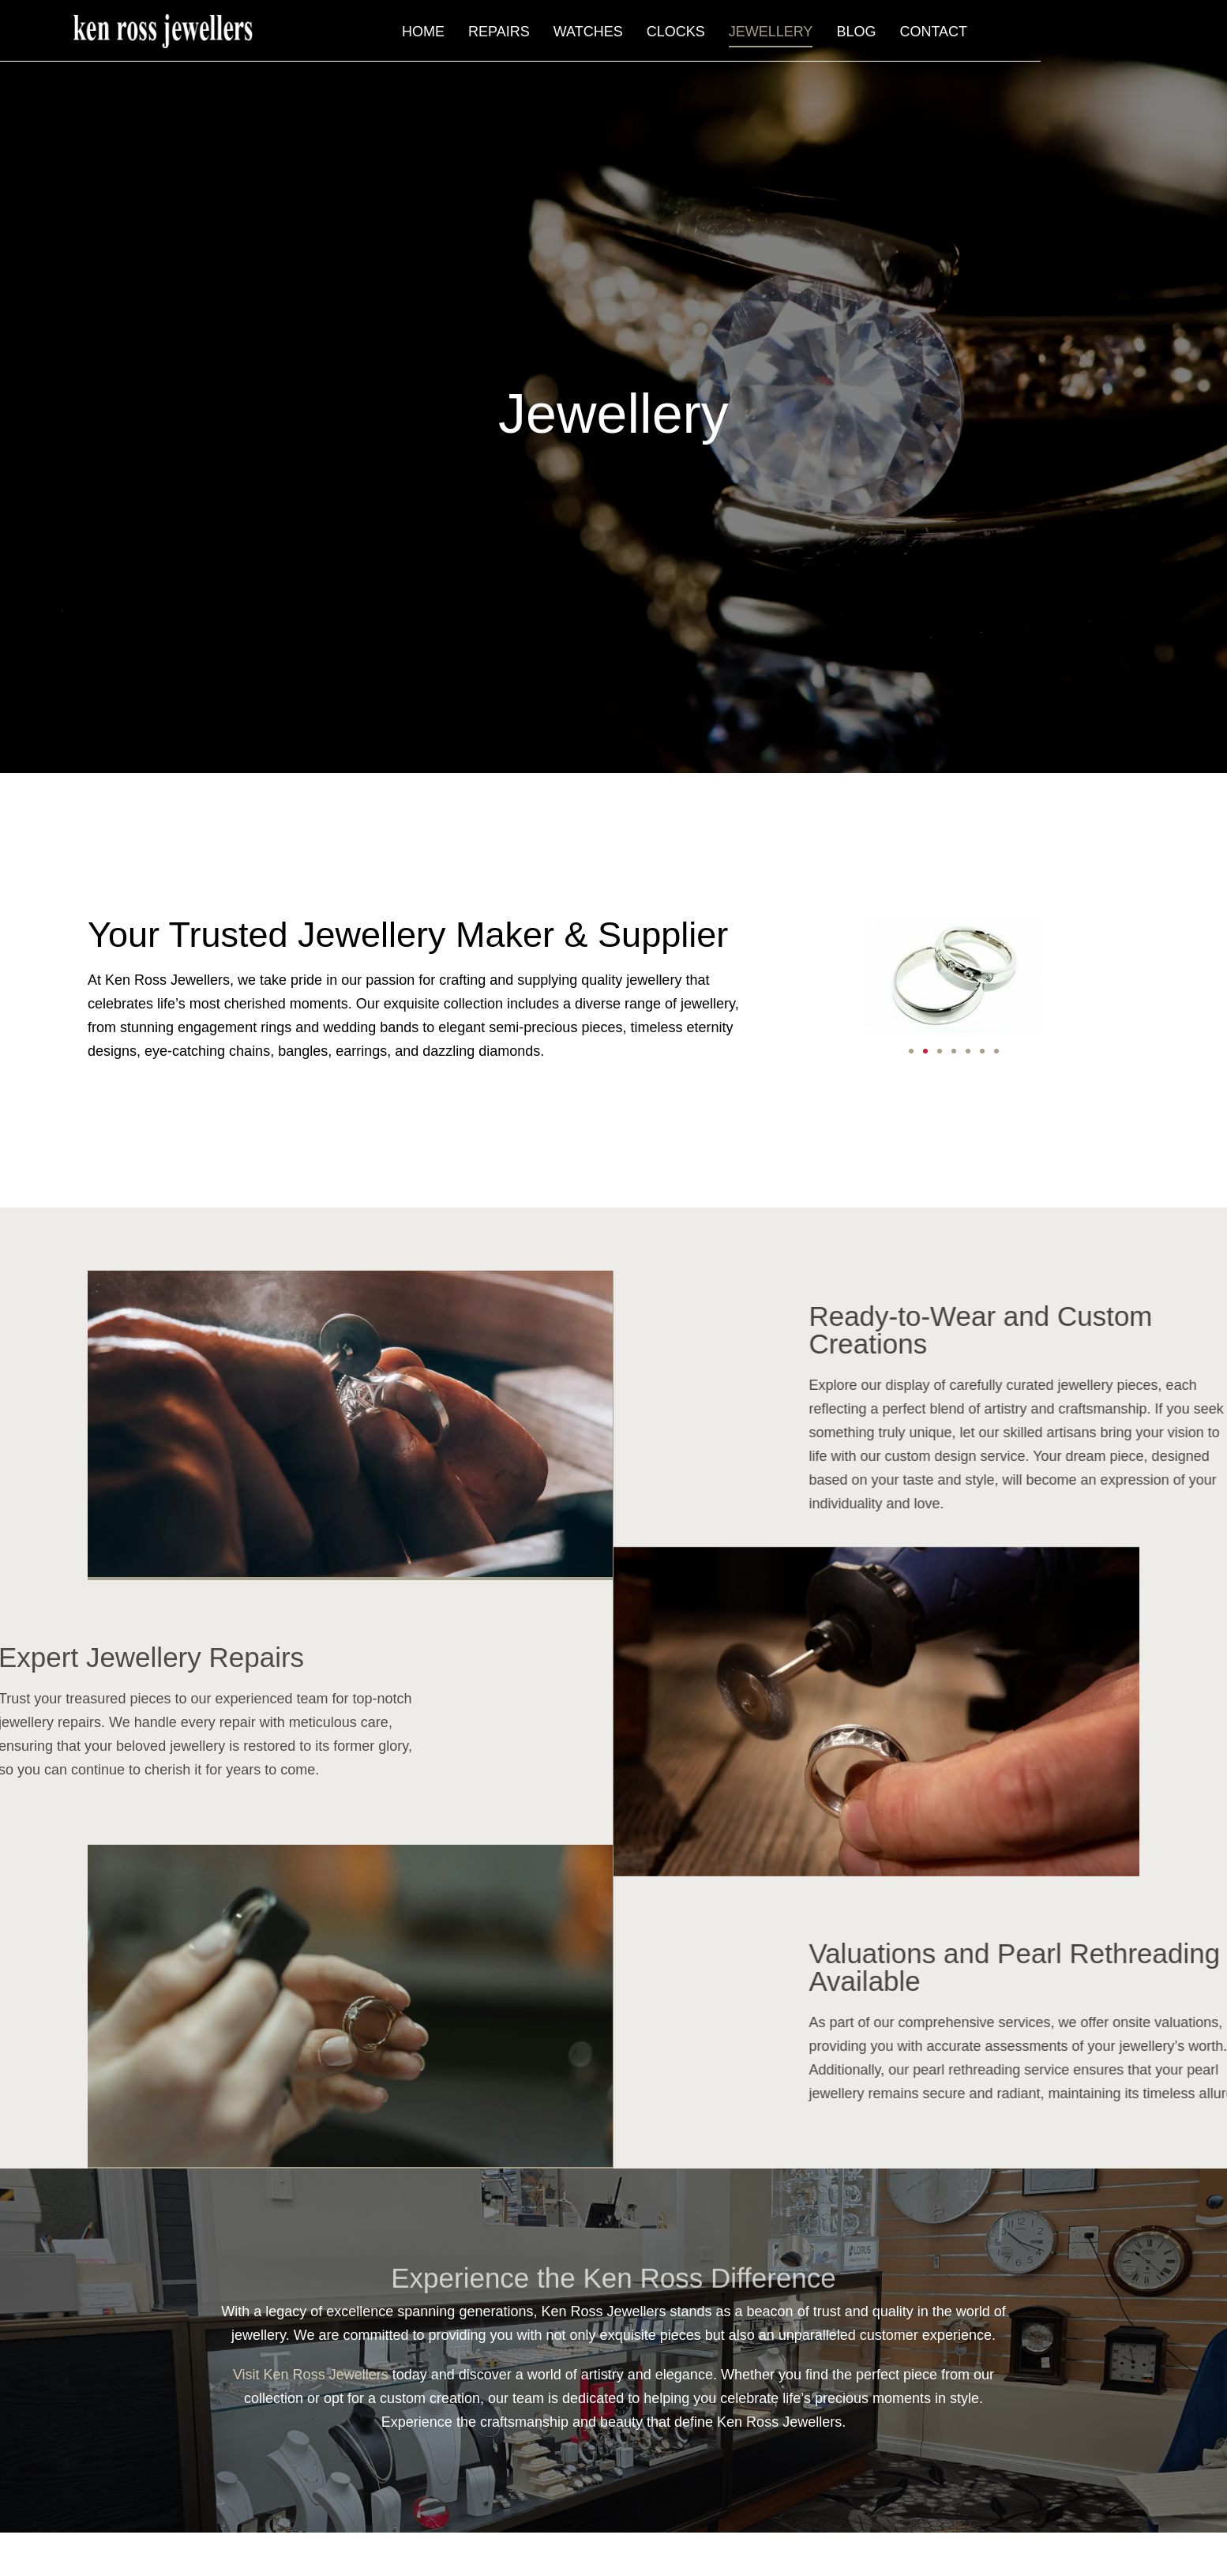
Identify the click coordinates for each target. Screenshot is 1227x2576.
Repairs (671, 35)
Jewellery (943, 35)
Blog (1028, 35)
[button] (911, 1051)
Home (595, 35)
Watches (760, 35)
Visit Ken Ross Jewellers (310, 2373)
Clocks (848, 35)
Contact (1105, 35)
